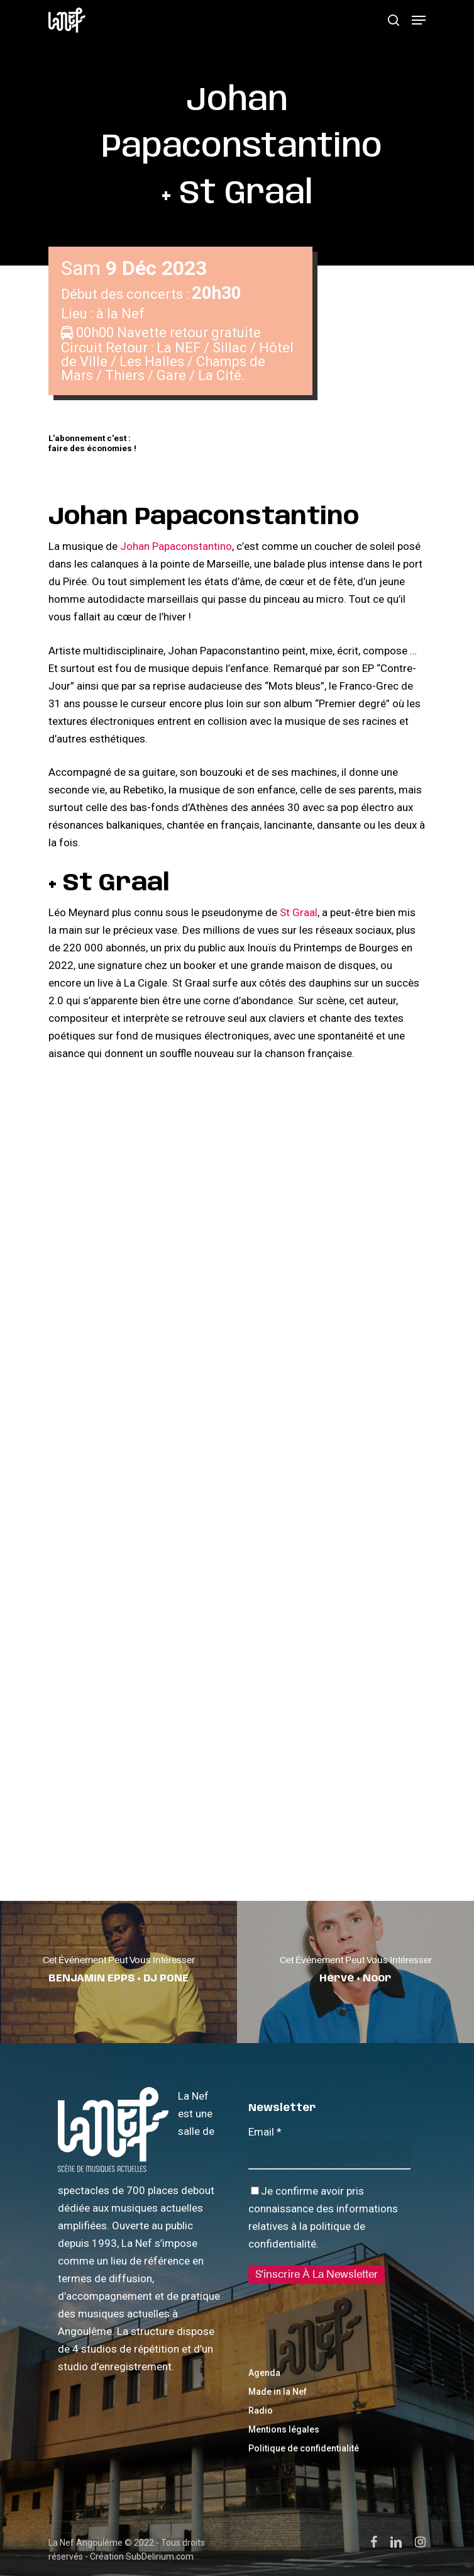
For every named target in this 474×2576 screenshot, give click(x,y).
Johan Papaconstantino (176, 546)
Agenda (264, 2373)
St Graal (298, 912)
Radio (260, 2410)
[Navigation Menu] (419, 20)
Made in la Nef (277, 2392)
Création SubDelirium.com (142, 2556)
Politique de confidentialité (303, 2448)
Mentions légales (283, 2429)
